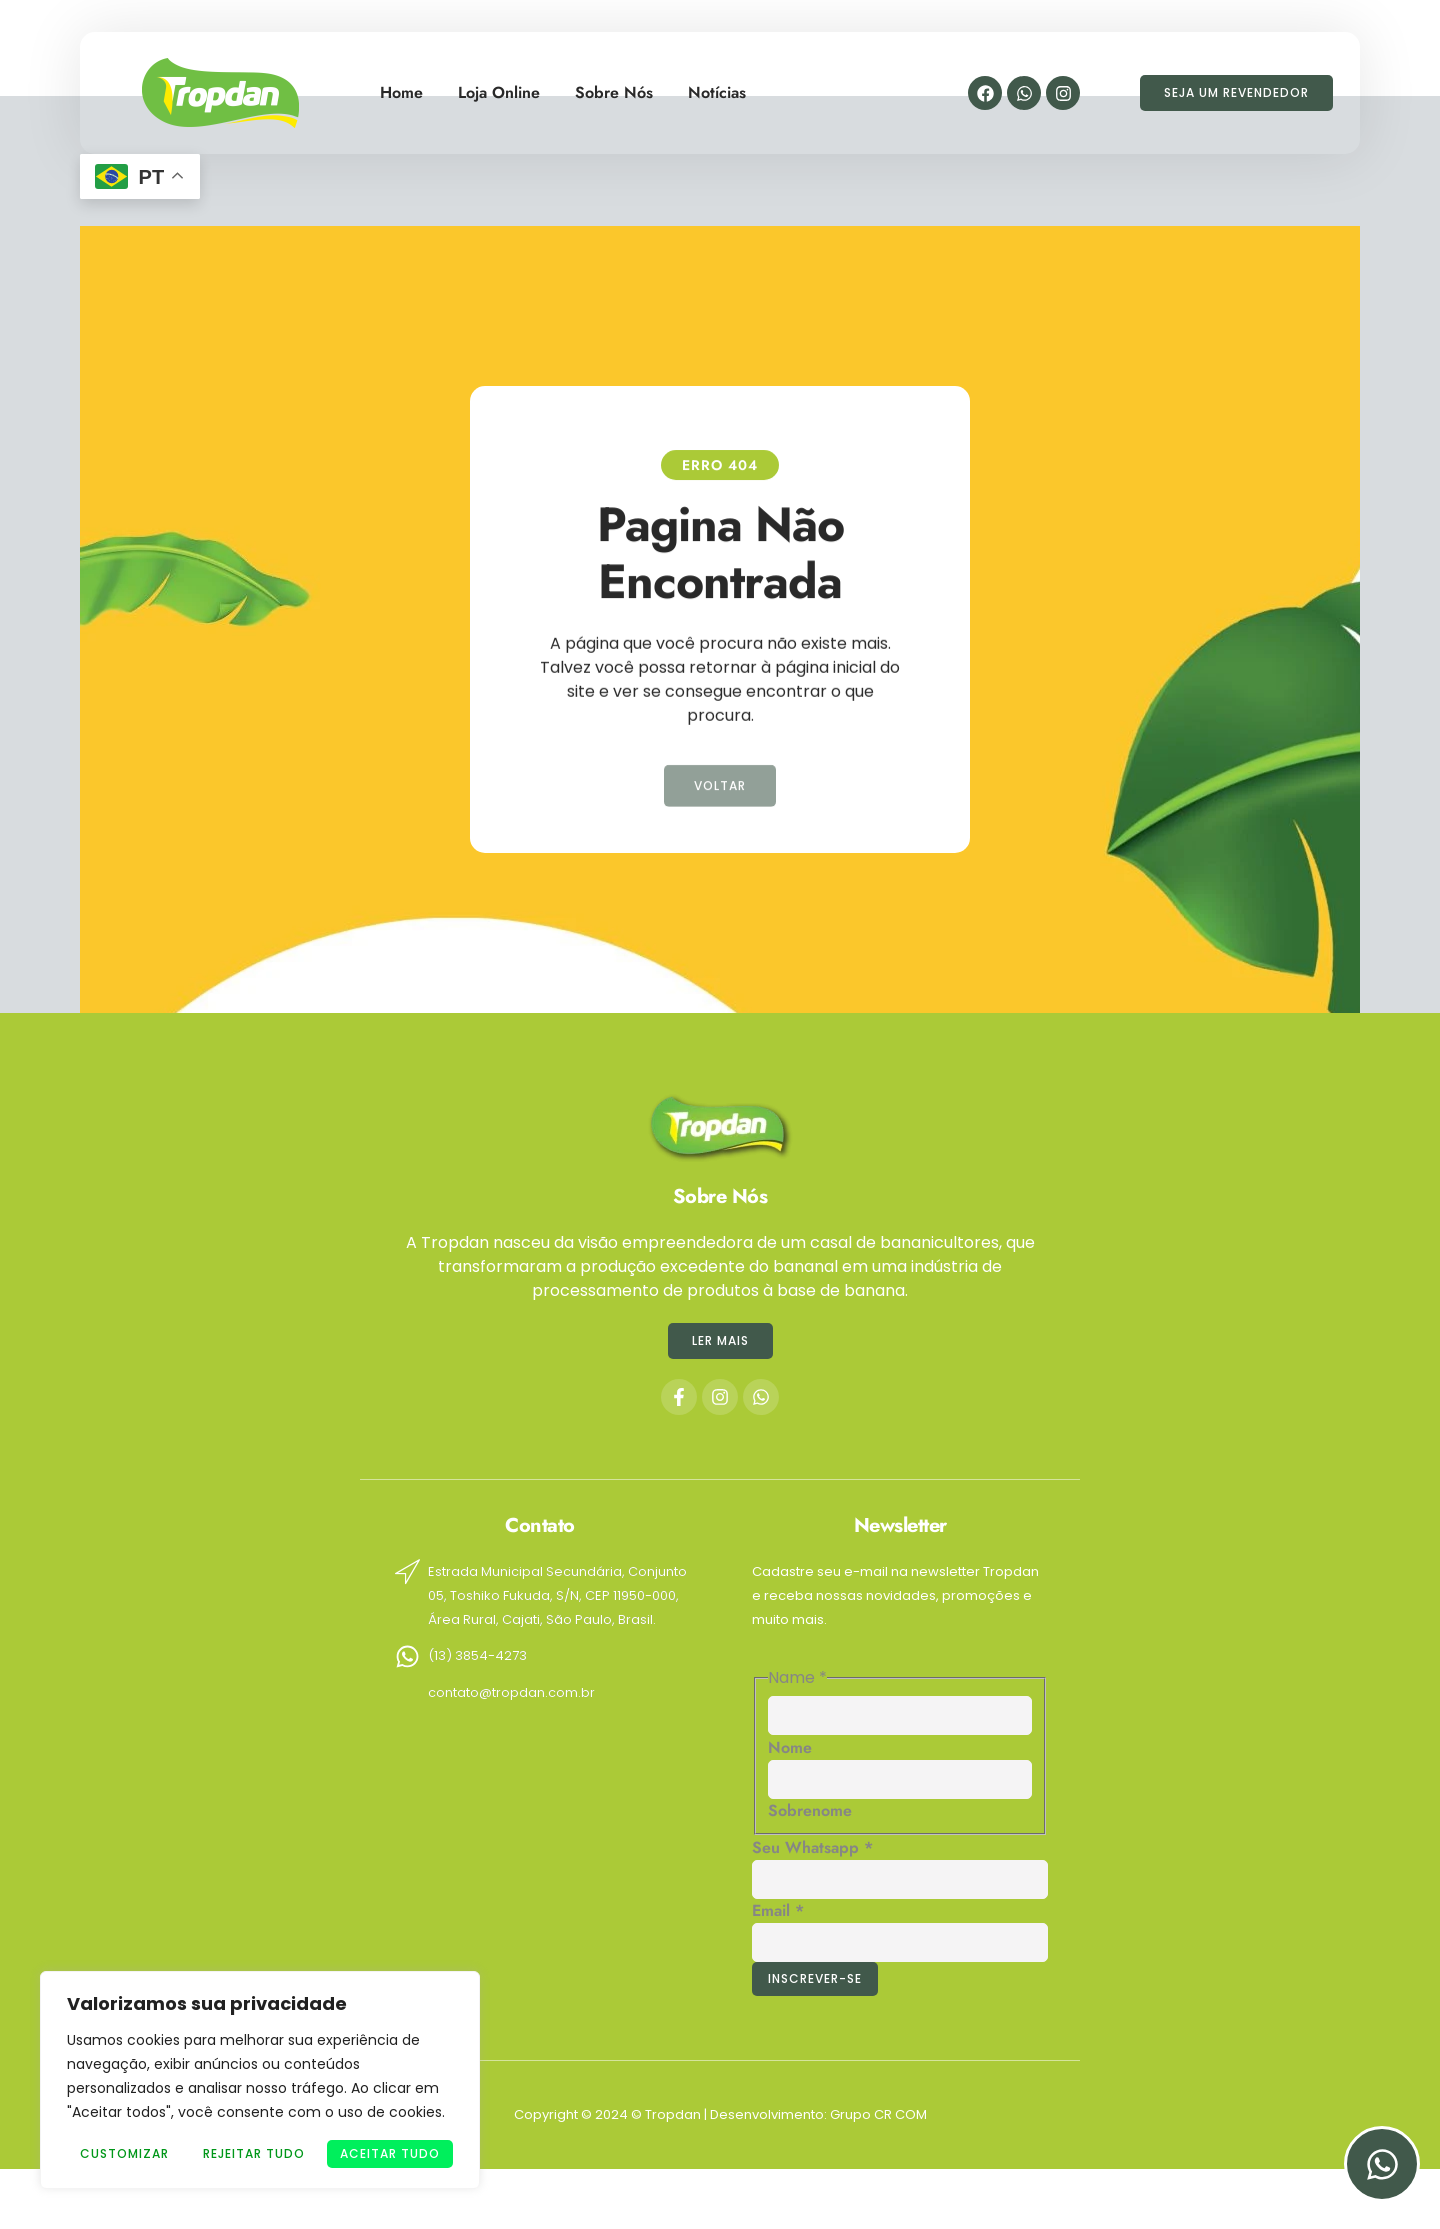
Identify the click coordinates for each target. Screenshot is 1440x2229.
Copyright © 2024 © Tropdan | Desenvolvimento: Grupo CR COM (720, 2114)
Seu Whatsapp (812, 1847)
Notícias (717, 84)
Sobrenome (810, 1810)
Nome (790, 1747)
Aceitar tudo (390, 2153)
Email (778, 1910)
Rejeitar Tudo (254, 2153)
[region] (260, 2080)
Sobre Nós (614, 84)
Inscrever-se (815, 1978)
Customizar (124, 2153)
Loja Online (499, 84)
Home (401, 84)
